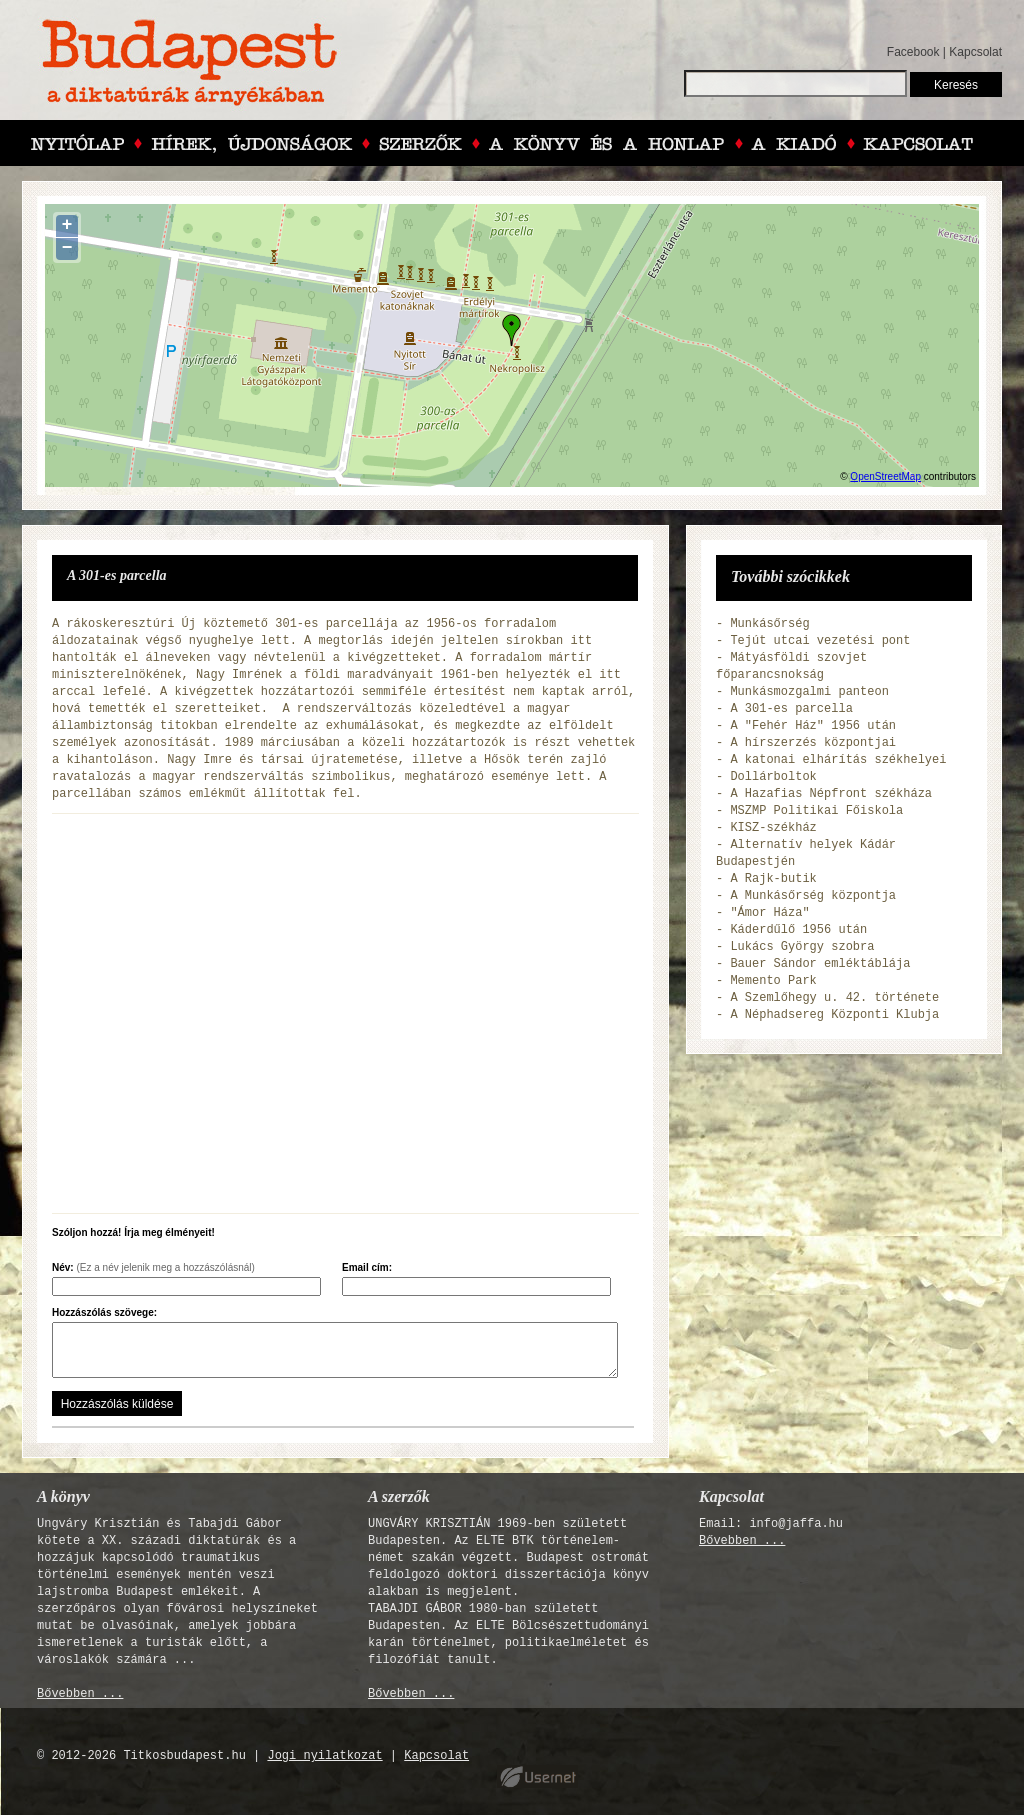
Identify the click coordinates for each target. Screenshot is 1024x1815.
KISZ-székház (773, 828)
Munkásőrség (769, 624)
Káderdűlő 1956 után (798, 930)
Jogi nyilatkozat (324, 1756)
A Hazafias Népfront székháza (831, 794)
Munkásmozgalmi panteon (809, 692)
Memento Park (773, 981)
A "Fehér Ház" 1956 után (813, 726)
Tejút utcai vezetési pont (820, 641)
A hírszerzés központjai (813, 743)
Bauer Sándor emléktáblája (820, 964)
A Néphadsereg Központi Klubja (834, 1015)
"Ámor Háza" (769, 913)
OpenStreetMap (885, 476)
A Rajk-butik (773, 879)
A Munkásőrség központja (813, 896)
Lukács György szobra (802, 947)
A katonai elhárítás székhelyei (838, 760)
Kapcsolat (975, 52)
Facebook (913, 52)
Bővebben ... (80, 1694)
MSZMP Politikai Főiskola (816, 811)
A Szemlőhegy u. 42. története (834, 998)
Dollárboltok (773, 777)
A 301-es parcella (791, 709)
